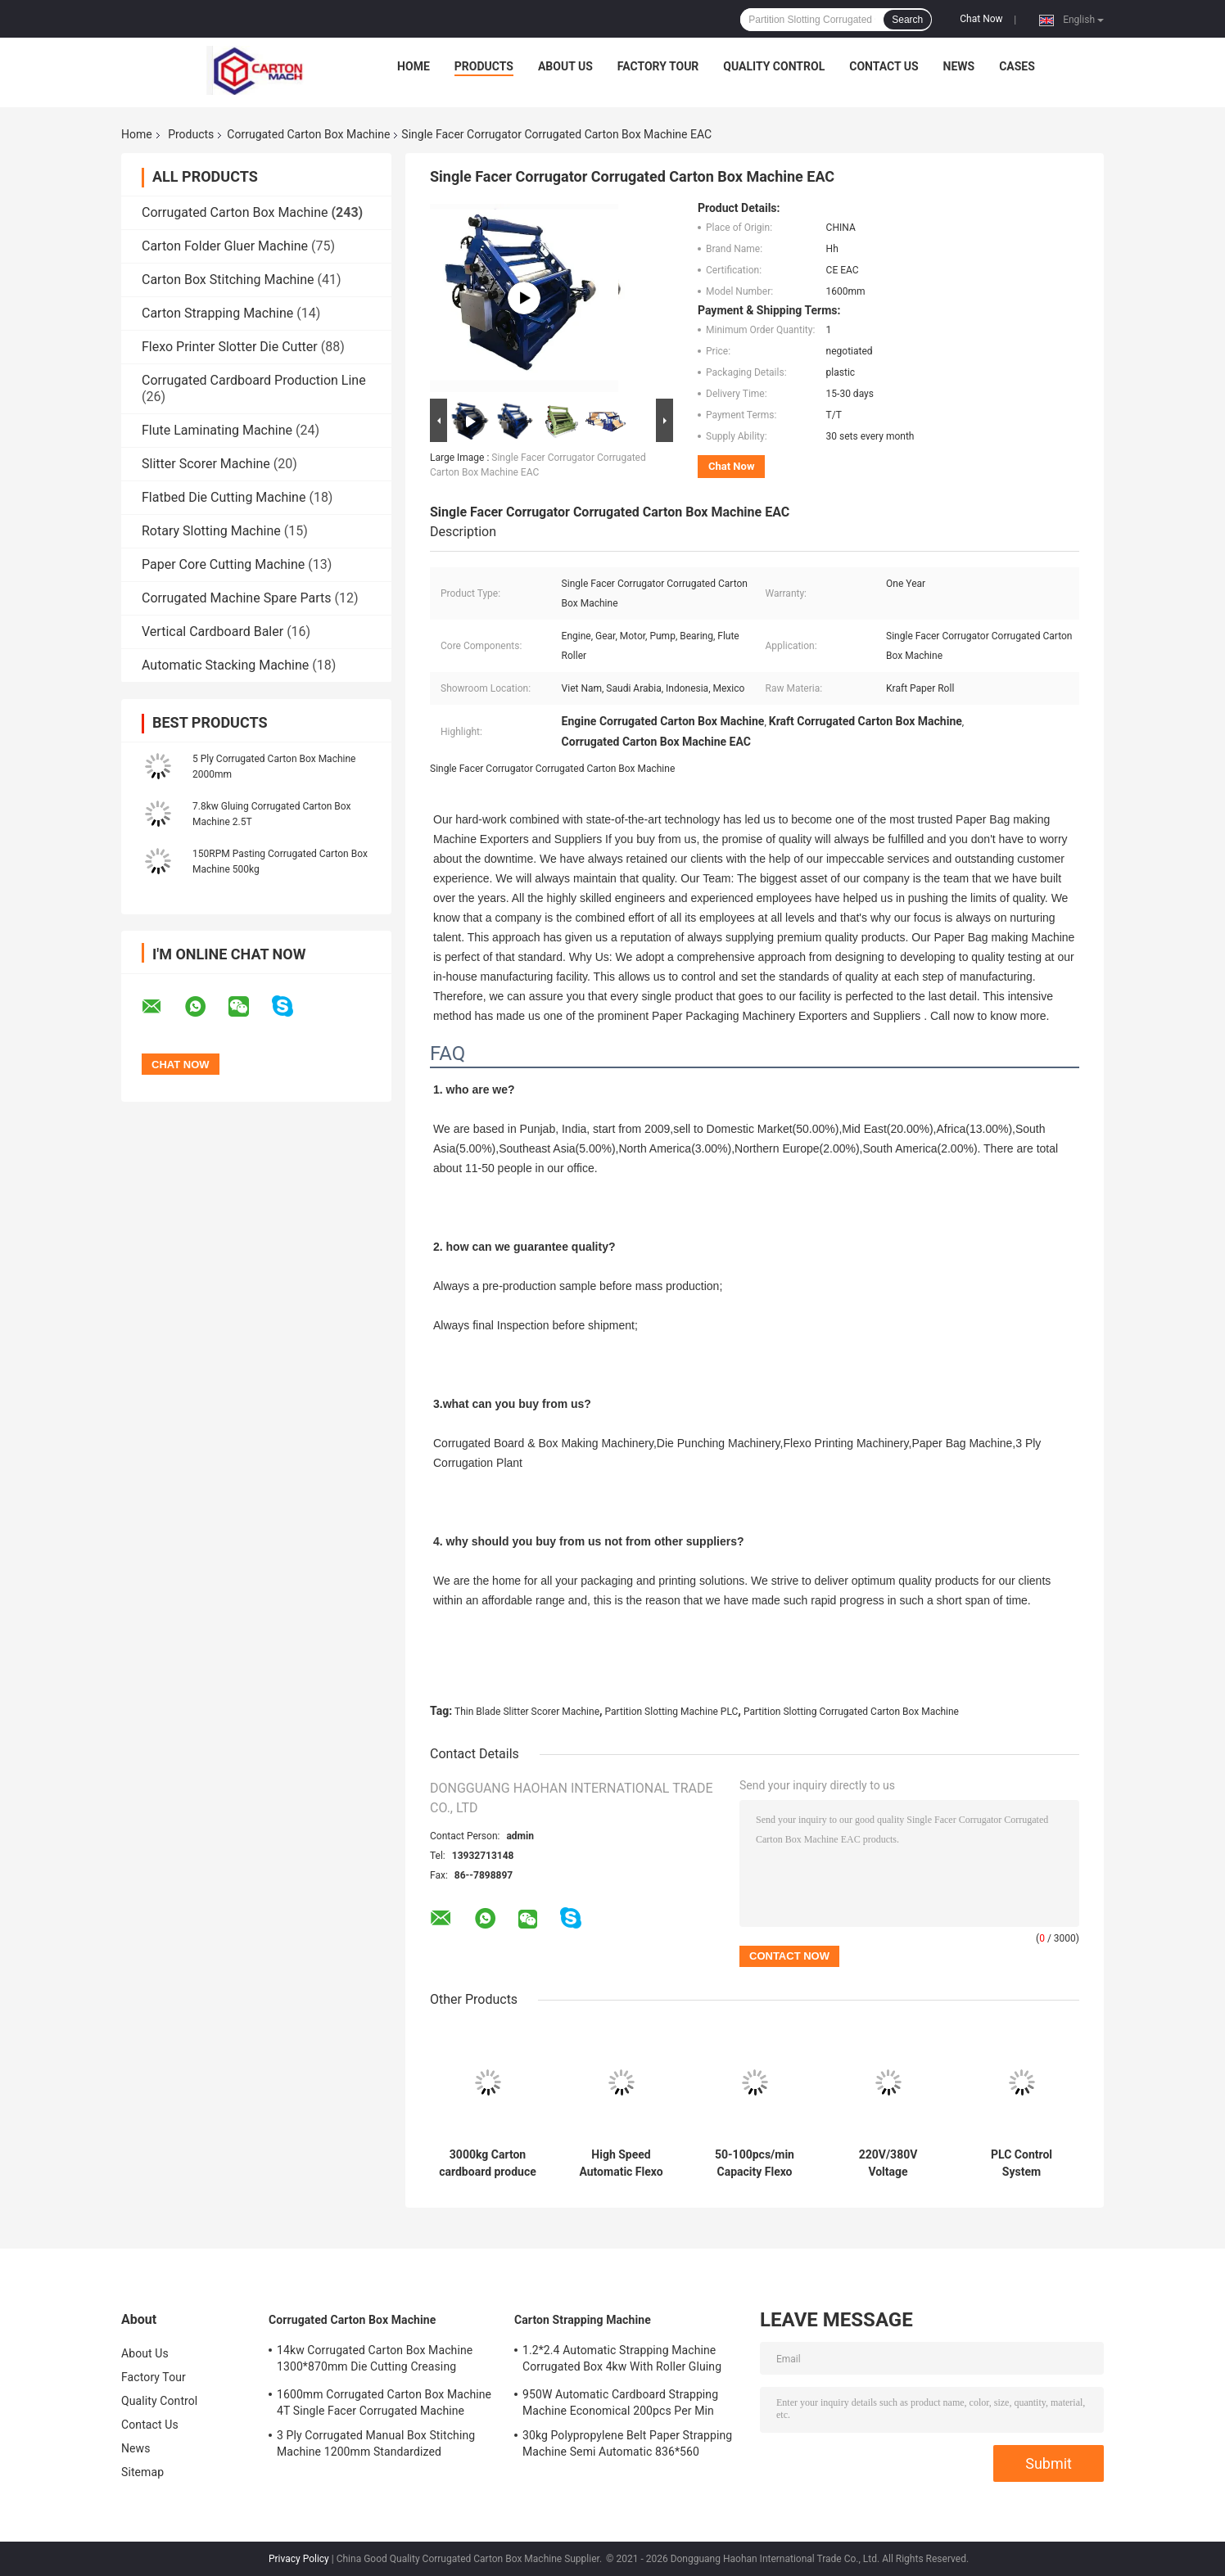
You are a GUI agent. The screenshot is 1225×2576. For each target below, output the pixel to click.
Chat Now (981, 19)
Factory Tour (658, 66)
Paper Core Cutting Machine (223, 564)
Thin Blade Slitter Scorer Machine (526, 1711)
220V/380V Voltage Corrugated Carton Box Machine (888, 2163)
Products (483, 66)
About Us (565, 66)
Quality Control (774, 66)
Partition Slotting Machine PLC (672, 1711)
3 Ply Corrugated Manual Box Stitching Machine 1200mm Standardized (376, 2443)
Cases (1017, 66)
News (959, 66)
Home (413, 66)
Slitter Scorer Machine (206, 463)
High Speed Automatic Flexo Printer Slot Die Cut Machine (621, 2163)
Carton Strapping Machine (217, 313)
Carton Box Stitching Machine (228, 279)
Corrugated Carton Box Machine (308, 134)
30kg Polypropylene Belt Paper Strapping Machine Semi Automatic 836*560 (627, 2443)
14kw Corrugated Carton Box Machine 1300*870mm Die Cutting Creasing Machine (374, 2361)
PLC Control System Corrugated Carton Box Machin (1021, 2163)
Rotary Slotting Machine (211, 531)
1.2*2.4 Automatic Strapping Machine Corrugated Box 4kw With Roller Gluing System (621, 2361)
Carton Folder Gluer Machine (225, 246)
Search (907, 19)
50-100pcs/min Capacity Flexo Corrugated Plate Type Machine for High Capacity (755, 2163)
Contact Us (883, 66)
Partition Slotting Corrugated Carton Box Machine (851, 1711)
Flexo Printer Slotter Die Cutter (230, 346)
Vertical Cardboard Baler (212, 631)
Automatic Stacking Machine (225, 665)
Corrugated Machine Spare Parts (237, 598)
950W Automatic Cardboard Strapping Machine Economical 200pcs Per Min (620, 2402)
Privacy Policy (299, 2559)
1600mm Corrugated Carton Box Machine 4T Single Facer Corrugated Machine (384, 2402)
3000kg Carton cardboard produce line (487, 2163)
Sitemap (142, 2472)
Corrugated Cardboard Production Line (254, 380)
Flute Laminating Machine (217, 430)
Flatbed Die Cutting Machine (223, 497)
